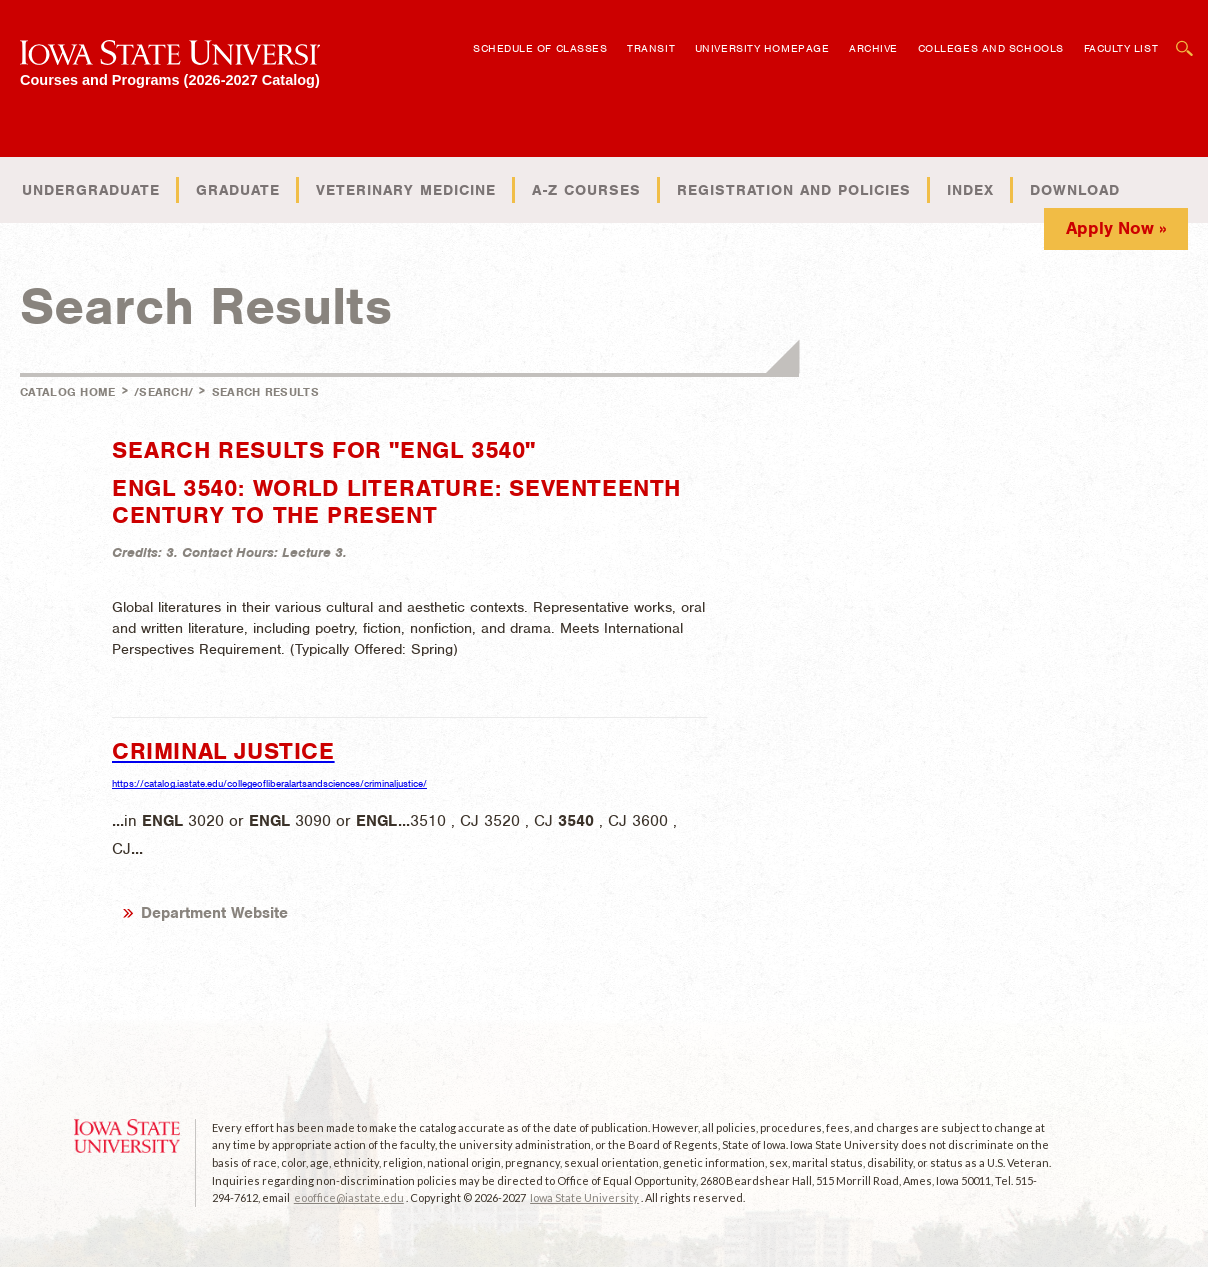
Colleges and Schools (991, 48)
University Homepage (762, 48)
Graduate (238, 190)
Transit (651, 48)
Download (1075, 190)
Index (970, 190)
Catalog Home (68, 392)
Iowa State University (584, 1197)
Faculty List (1121, 48)
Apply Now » (1116, 228)
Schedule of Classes (540, 48)
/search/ (163, 392)
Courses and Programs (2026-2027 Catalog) (170, 79)
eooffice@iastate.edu (349, 1197)
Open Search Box (1185, 38)
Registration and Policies (794, 190)
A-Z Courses (586, 190)
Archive (873, 48)
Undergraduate (91, 190)
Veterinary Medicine (406, 190)
